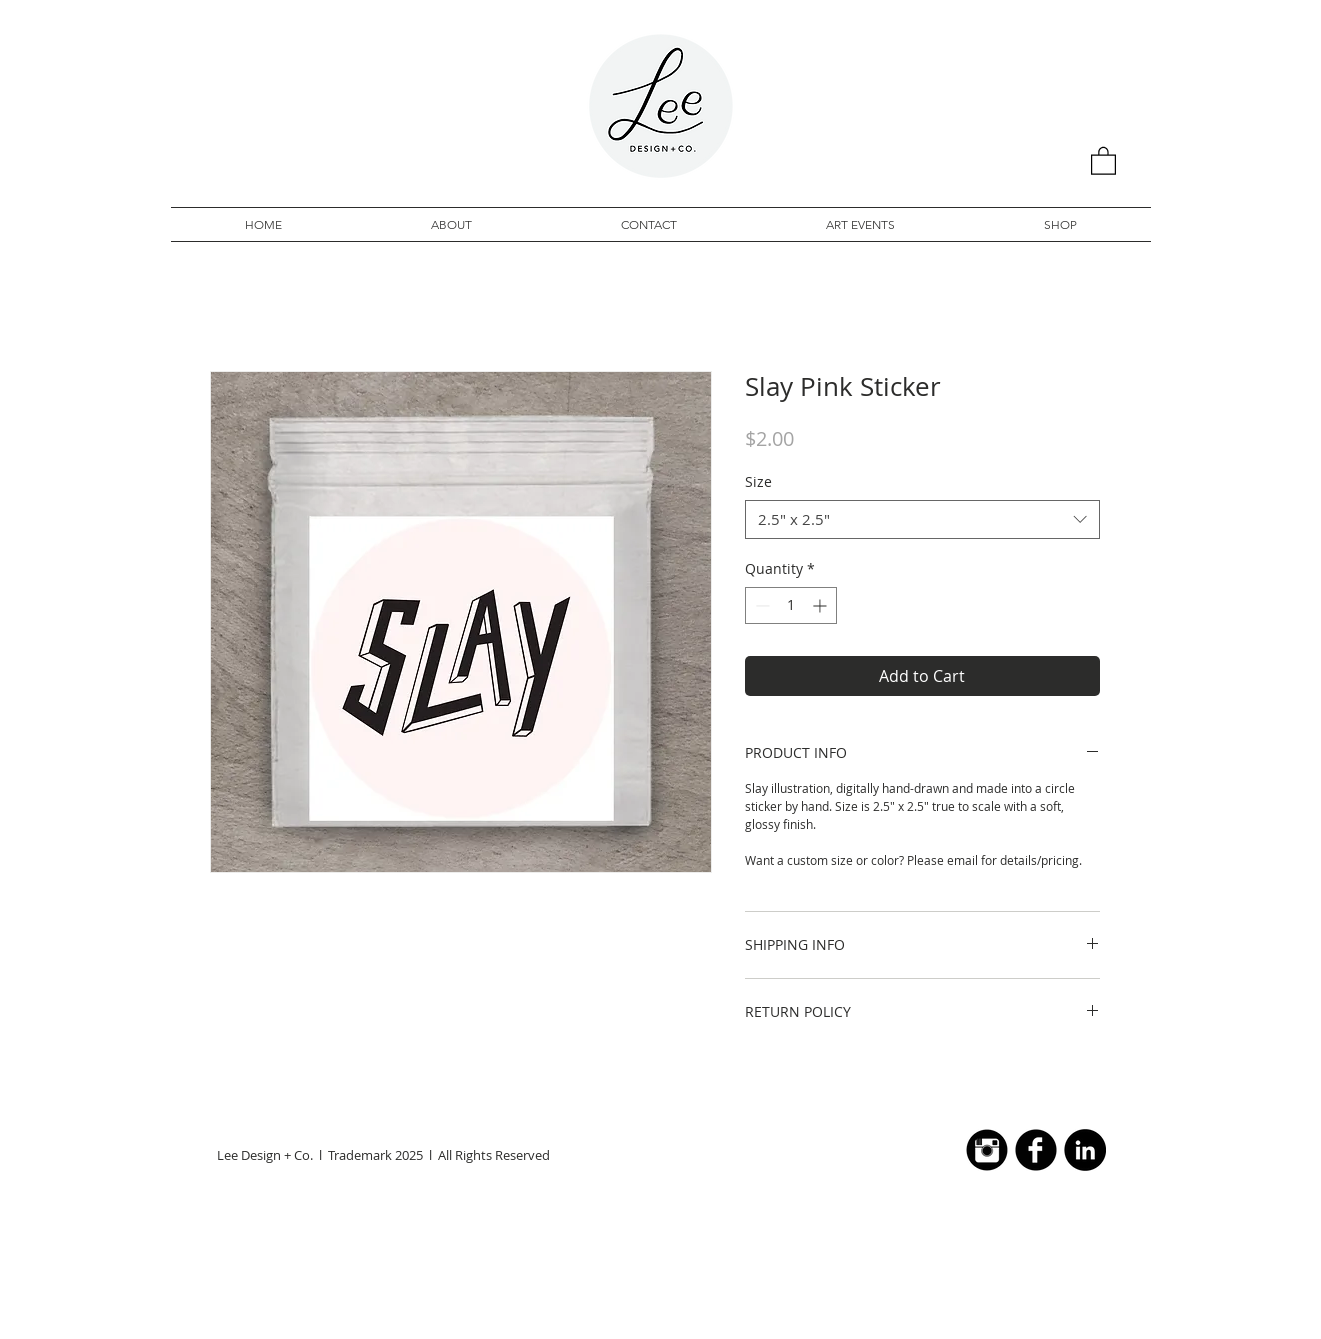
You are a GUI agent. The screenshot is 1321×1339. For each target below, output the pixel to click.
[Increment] (821, 605)
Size (758, 481)
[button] (1103, 160)
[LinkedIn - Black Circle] (1085, 1150)
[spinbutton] (791, 605)
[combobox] (922, 519)
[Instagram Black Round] (987, 1150)
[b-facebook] (1036, 1150)
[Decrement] (760, 605)
